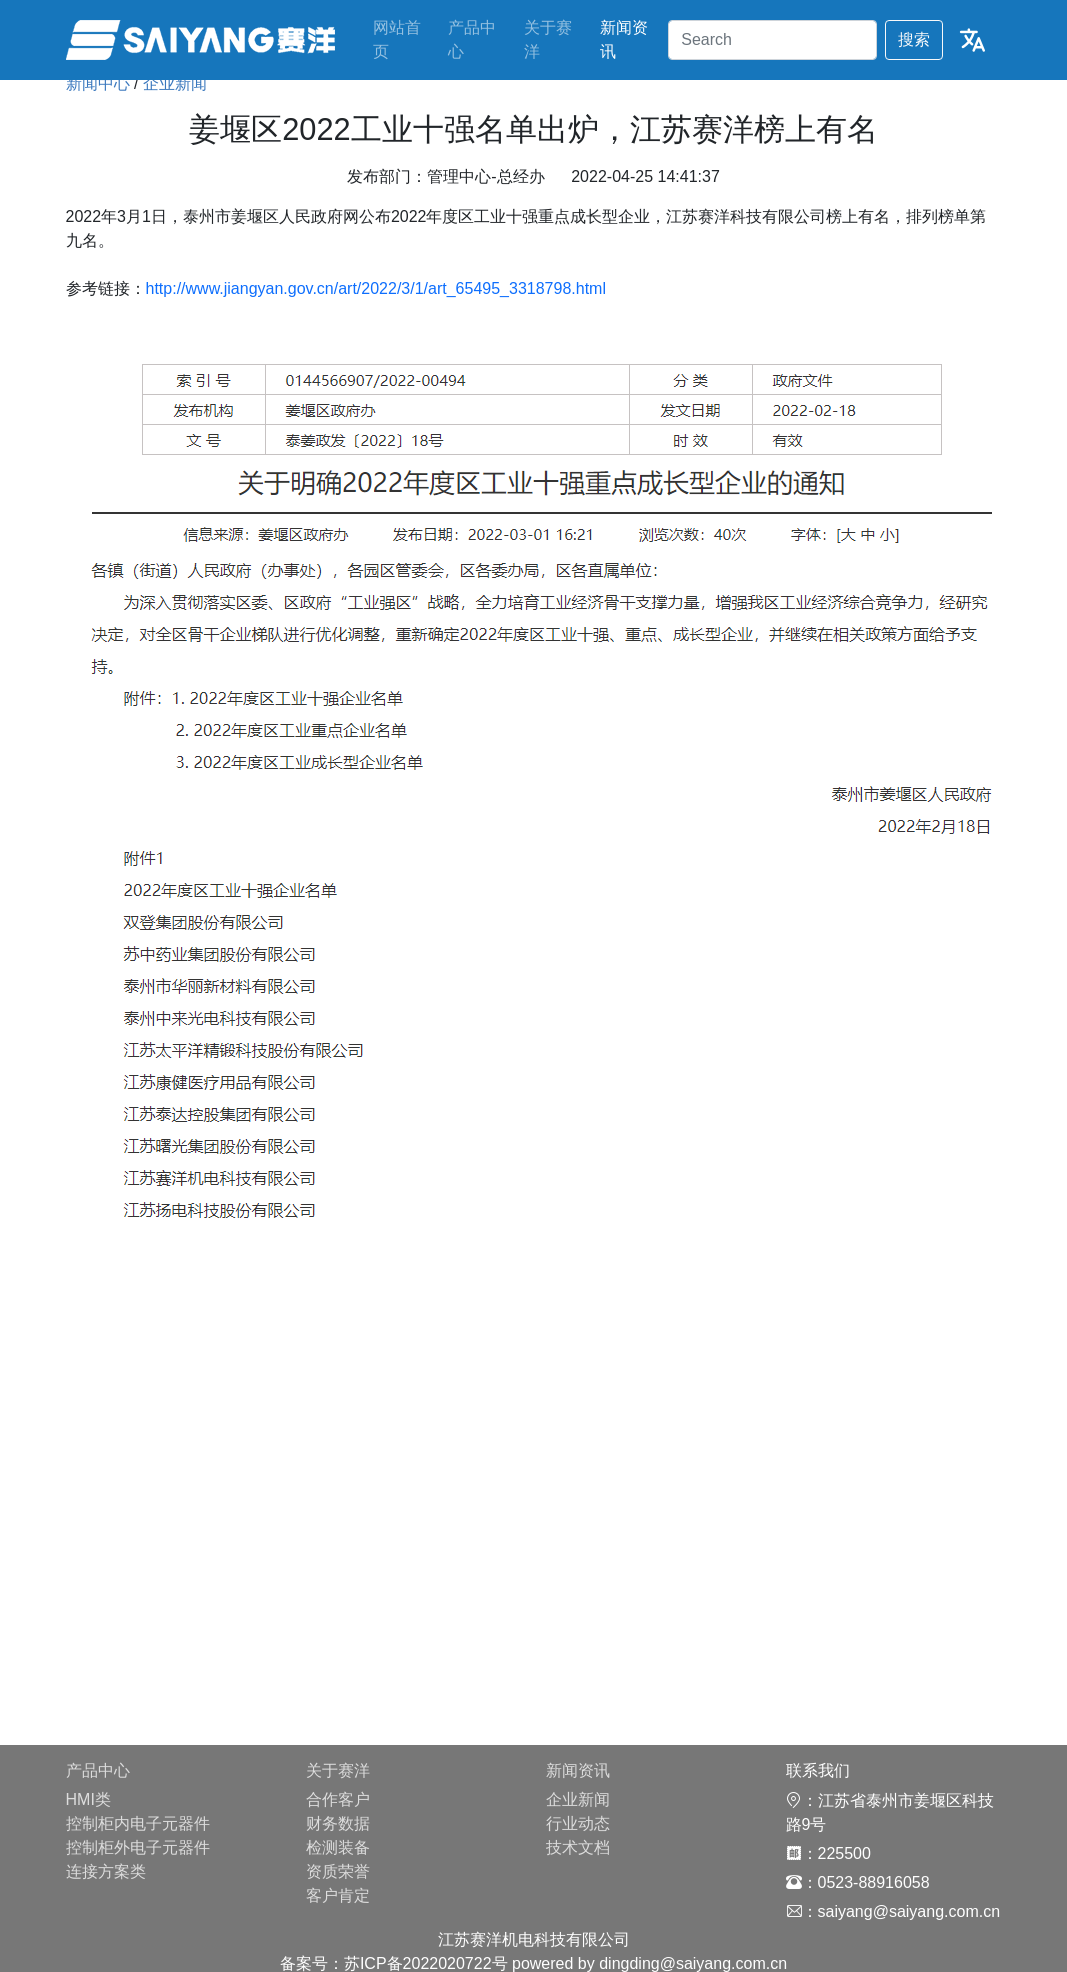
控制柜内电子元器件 (138, 1823)
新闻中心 (98, 83)
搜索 (914, 39)
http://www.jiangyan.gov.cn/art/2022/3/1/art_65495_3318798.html (376, 288)
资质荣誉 (338, 1871)
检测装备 (338, 1847)
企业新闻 (175, 83)
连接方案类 (106, 1871)
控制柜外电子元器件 (138, 1847)
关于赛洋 (548, 39)
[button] (972, 40)
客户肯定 (338, 1895)
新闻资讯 (624, 39)
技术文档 (578, 1847)
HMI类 (88, 1799)
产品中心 (472, 39)
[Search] (772, 40)
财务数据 (338, 1823)
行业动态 (578, 1823)
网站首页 (397, 39)
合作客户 (338, 1799)
